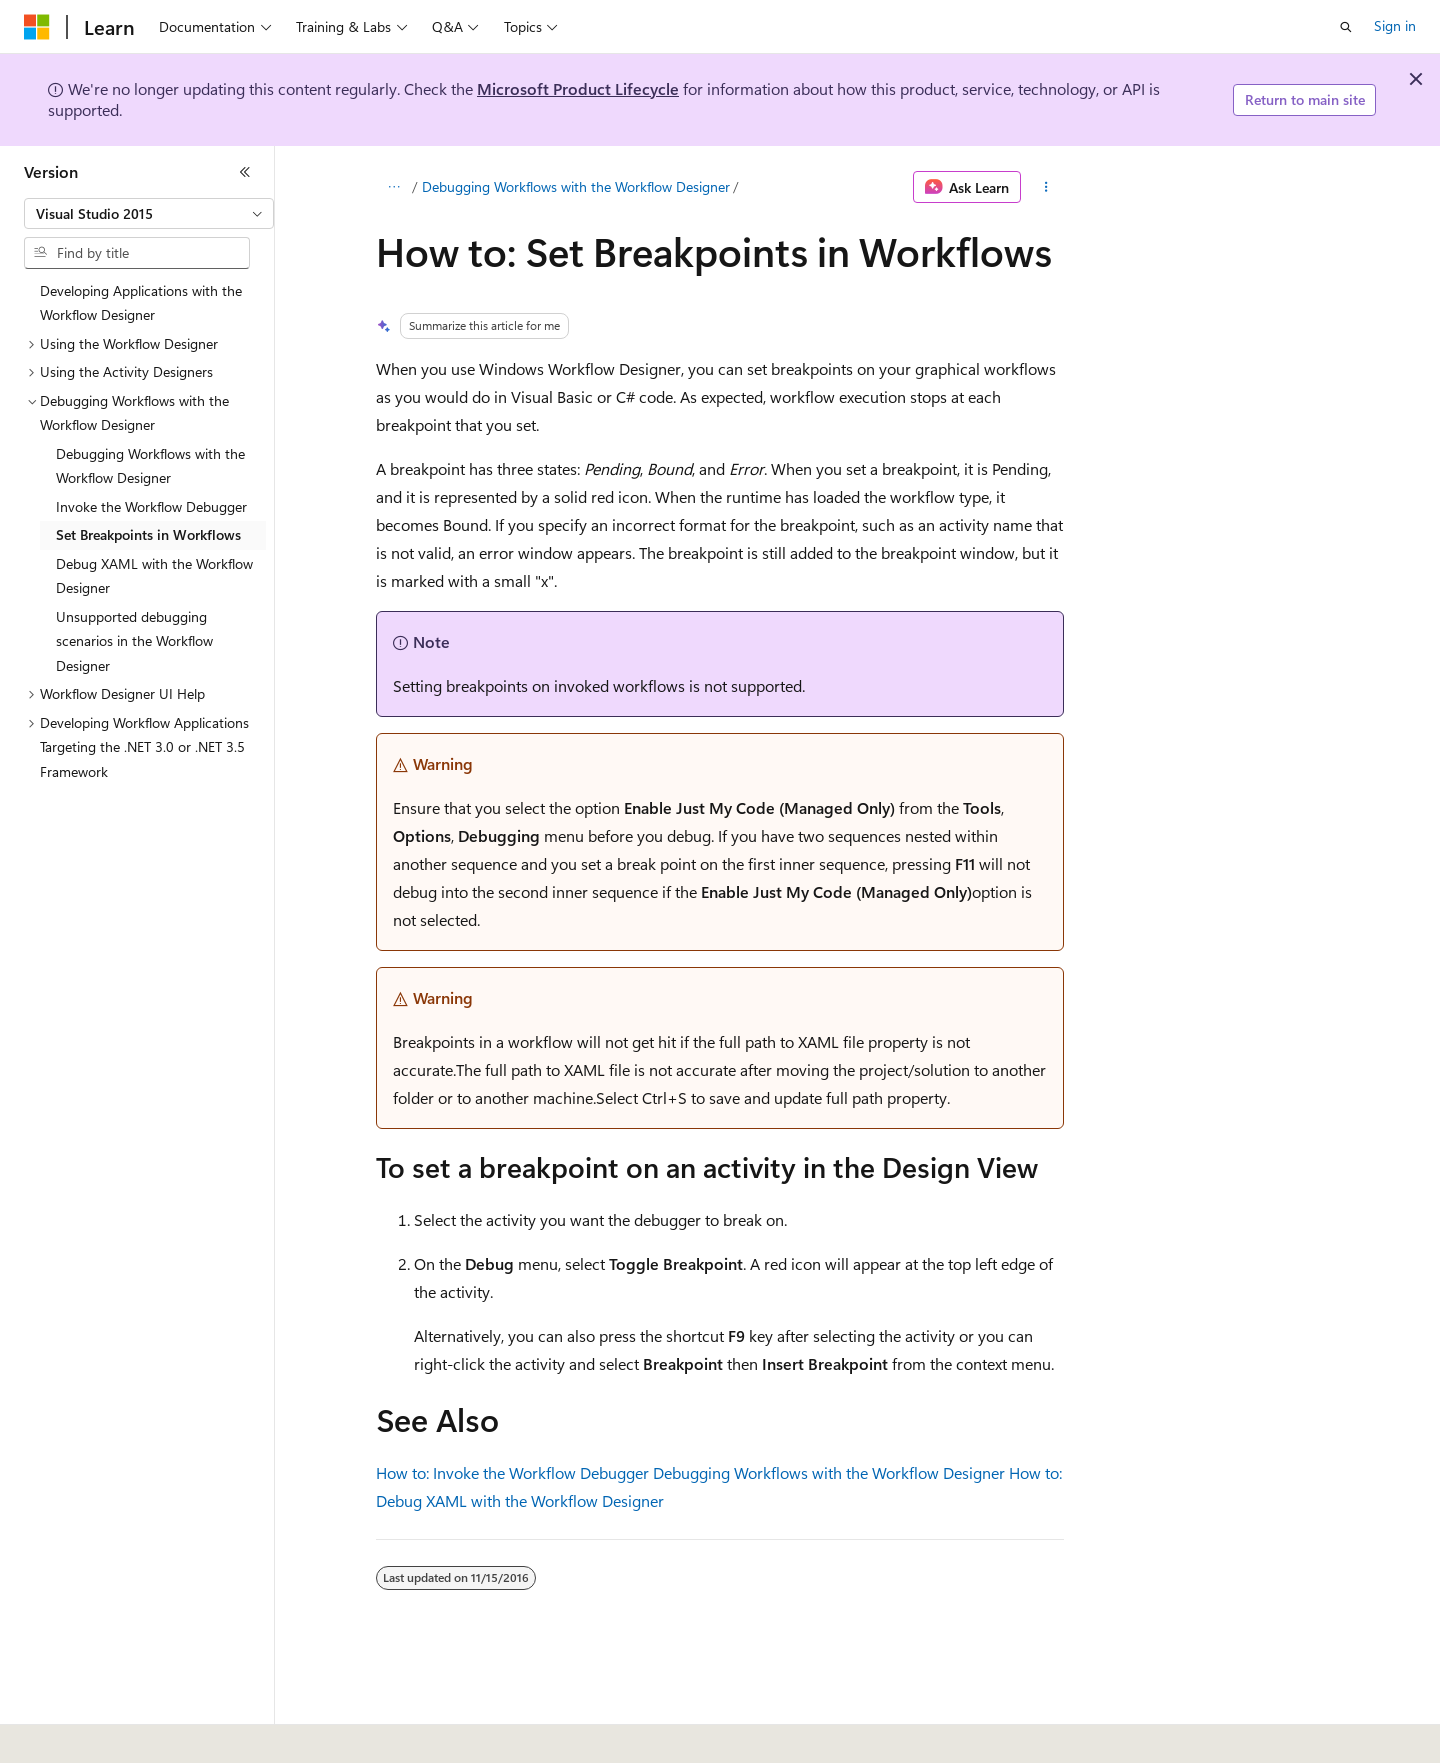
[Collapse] (245, 172)
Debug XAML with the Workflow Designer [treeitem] (154, 576)
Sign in (1395, 25)
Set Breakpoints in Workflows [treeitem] (148, 534)
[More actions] (1046, 187)
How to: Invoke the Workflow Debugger (512, 1472)
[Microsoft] (37, 27)
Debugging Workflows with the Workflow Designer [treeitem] (150, 466)
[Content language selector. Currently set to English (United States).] (115, 1734)
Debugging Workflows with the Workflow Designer (576, 186)
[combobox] (149, 214)
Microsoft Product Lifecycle (578, 88)
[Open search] (1346, 27)
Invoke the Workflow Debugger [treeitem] (151, 506)
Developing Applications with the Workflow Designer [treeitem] (141, 303)
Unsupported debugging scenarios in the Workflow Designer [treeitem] (134, 641)
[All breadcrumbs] (393, 187)
